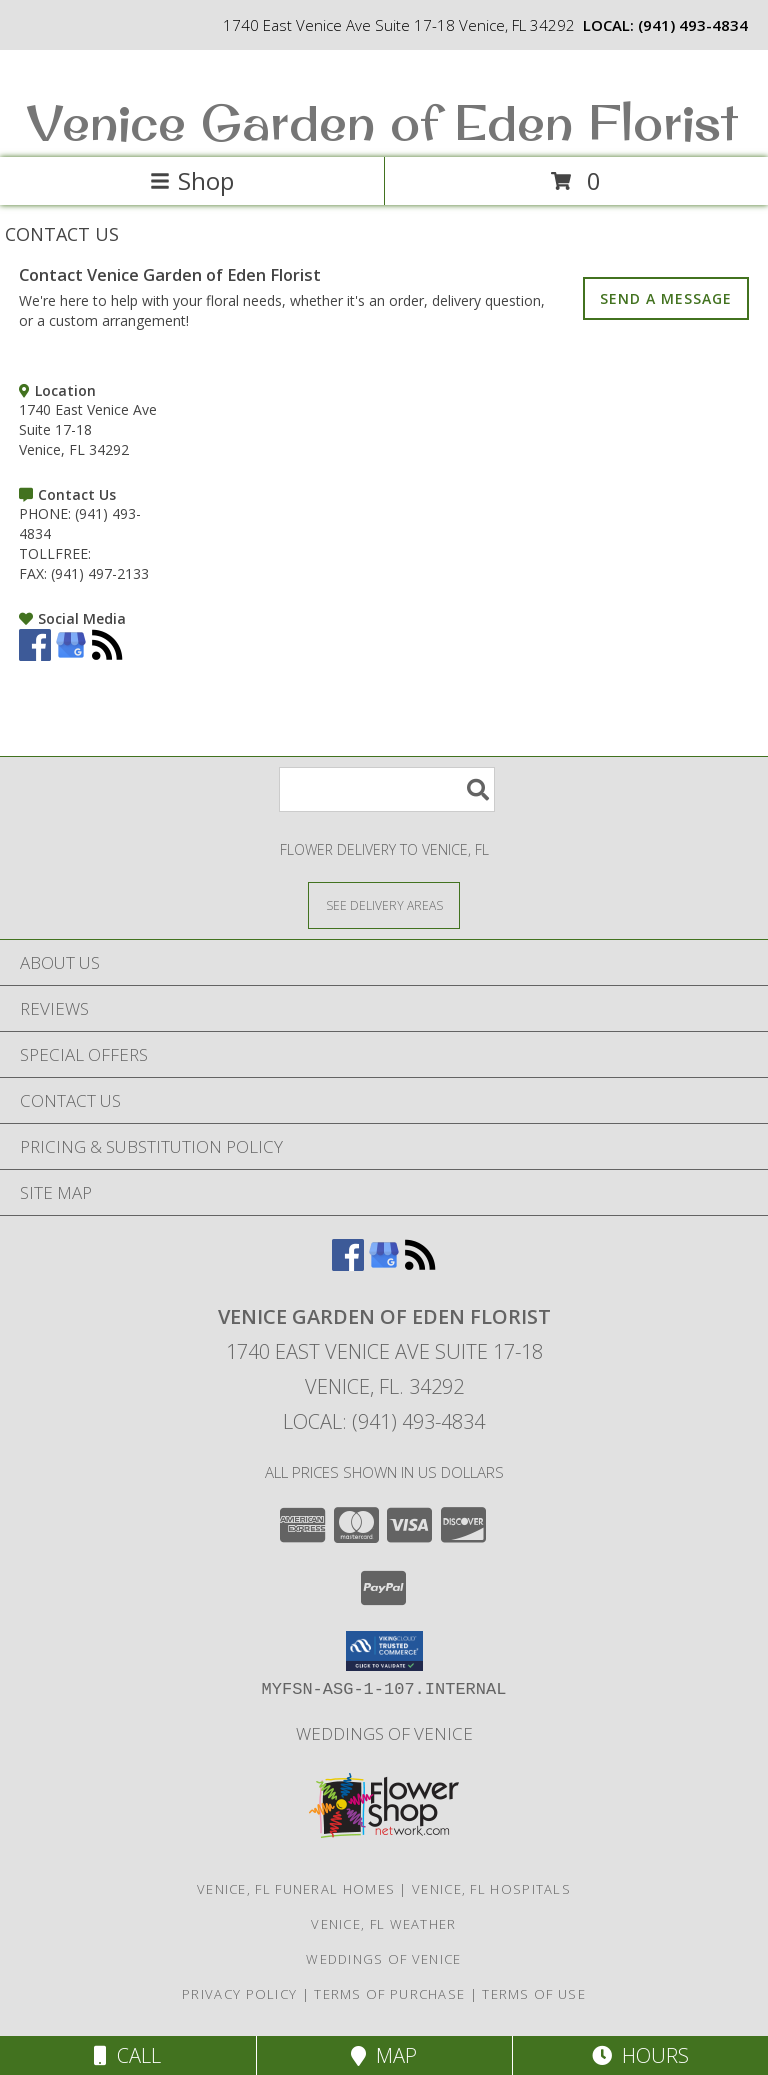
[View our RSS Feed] (107, 655)
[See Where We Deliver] (384, 904)
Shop (192, 180)
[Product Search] (387, 789)
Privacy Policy (239, 1994)
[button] (384, 1651)
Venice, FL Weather (383, 1924)
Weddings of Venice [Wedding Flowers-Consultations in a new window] (384, 1733)
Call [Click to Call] (127, 2055)
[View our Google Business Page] (71, 655)
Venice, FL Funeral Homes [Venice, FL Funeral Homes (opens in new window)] (296, 1889)
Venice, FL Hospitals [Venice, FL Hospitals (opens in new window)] (491, 1889)
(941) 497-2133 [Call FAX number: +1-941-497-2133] (100, 573)
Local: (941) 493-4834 (384, 1421)
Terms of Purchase (389, 1994)
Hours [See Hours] (640, 2055)
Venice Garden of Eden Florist (382, 121)
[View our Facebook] (35, 655)
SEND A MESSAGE (666, 298)
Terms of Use (534, 1994)
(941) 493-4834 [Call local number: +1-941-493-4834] (693, 25)
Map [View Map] (384, 2055)
